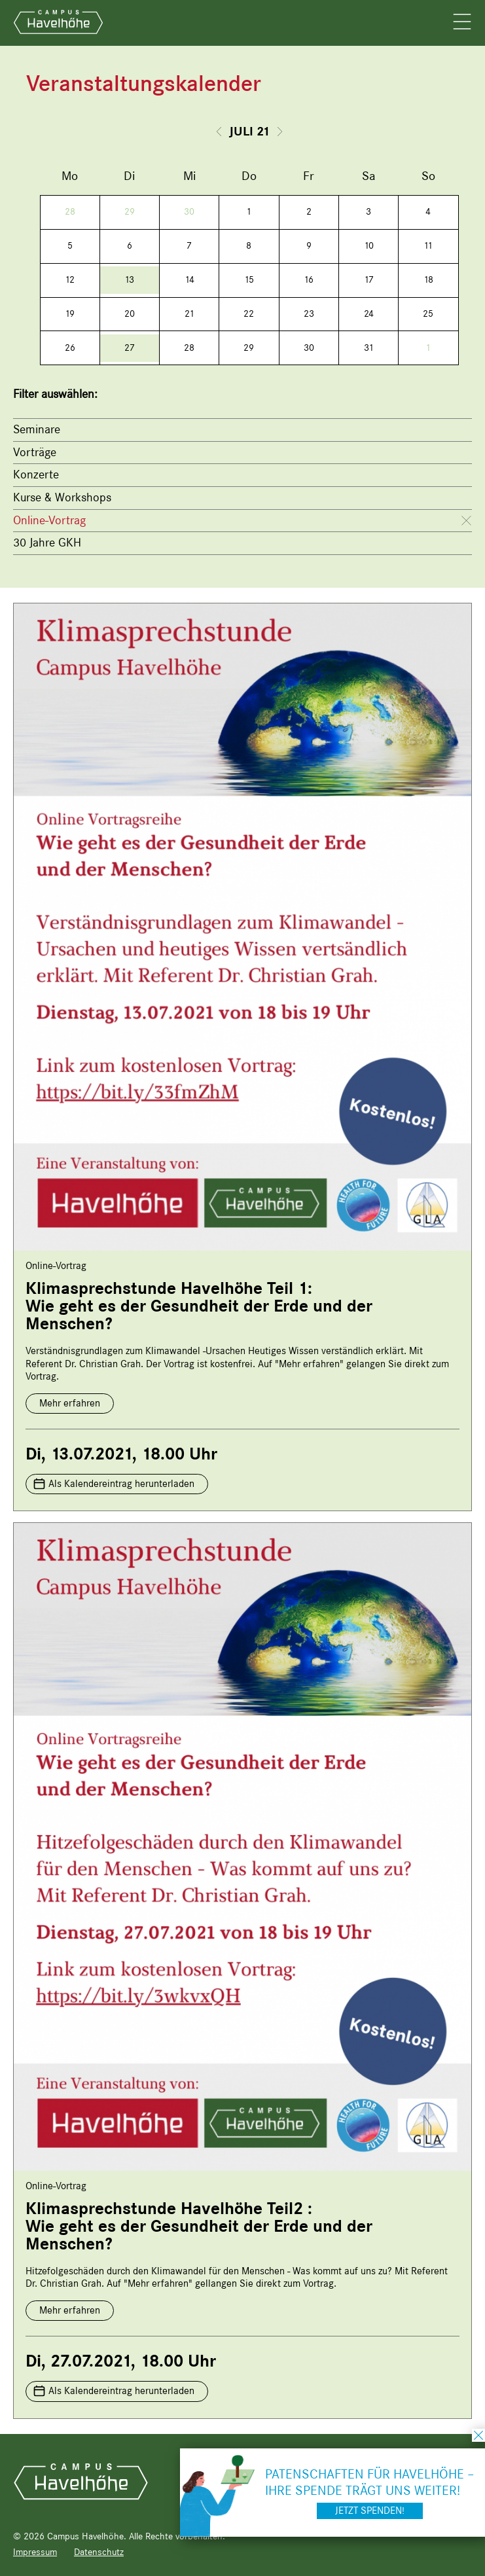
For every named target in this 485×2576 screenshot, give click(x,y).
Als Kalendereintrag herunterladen (121, 1484)
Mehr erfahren (69, 1403)
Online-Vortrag (49, 520)
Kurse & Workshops (62, 497)
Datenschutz (99, 2552)
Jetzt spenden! (369, 2510)
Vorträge (34, 452)
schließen (478, 2435)
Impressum (35, 2552)
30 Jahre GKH (47, 542)
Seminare (36, 429)
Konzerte (36, 474)
